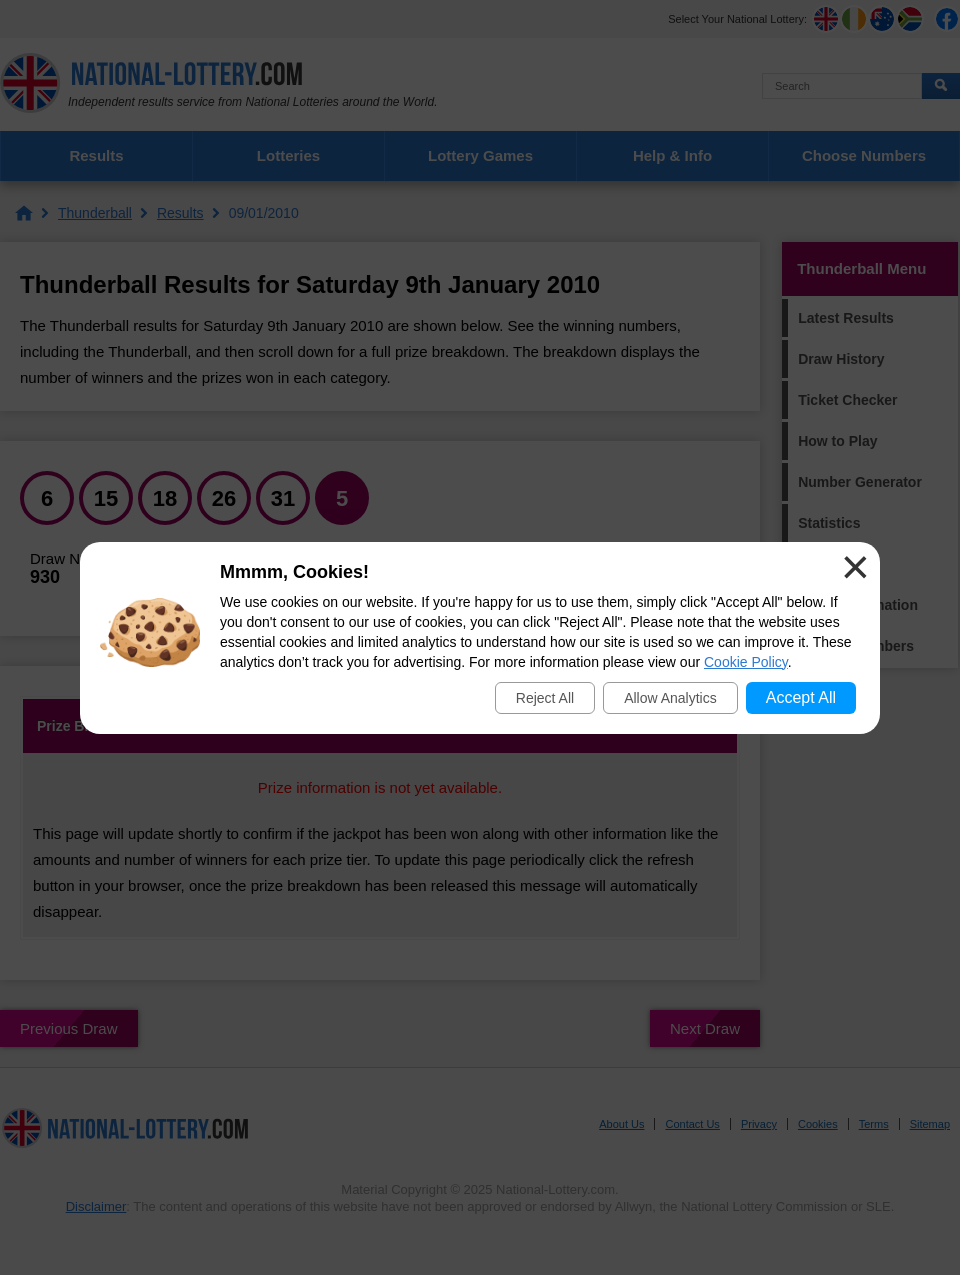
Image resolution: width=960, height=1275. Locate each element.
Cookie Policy (746, 662)
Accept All (801, 697)
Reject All (545, 698)
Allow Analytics (670, 698)
